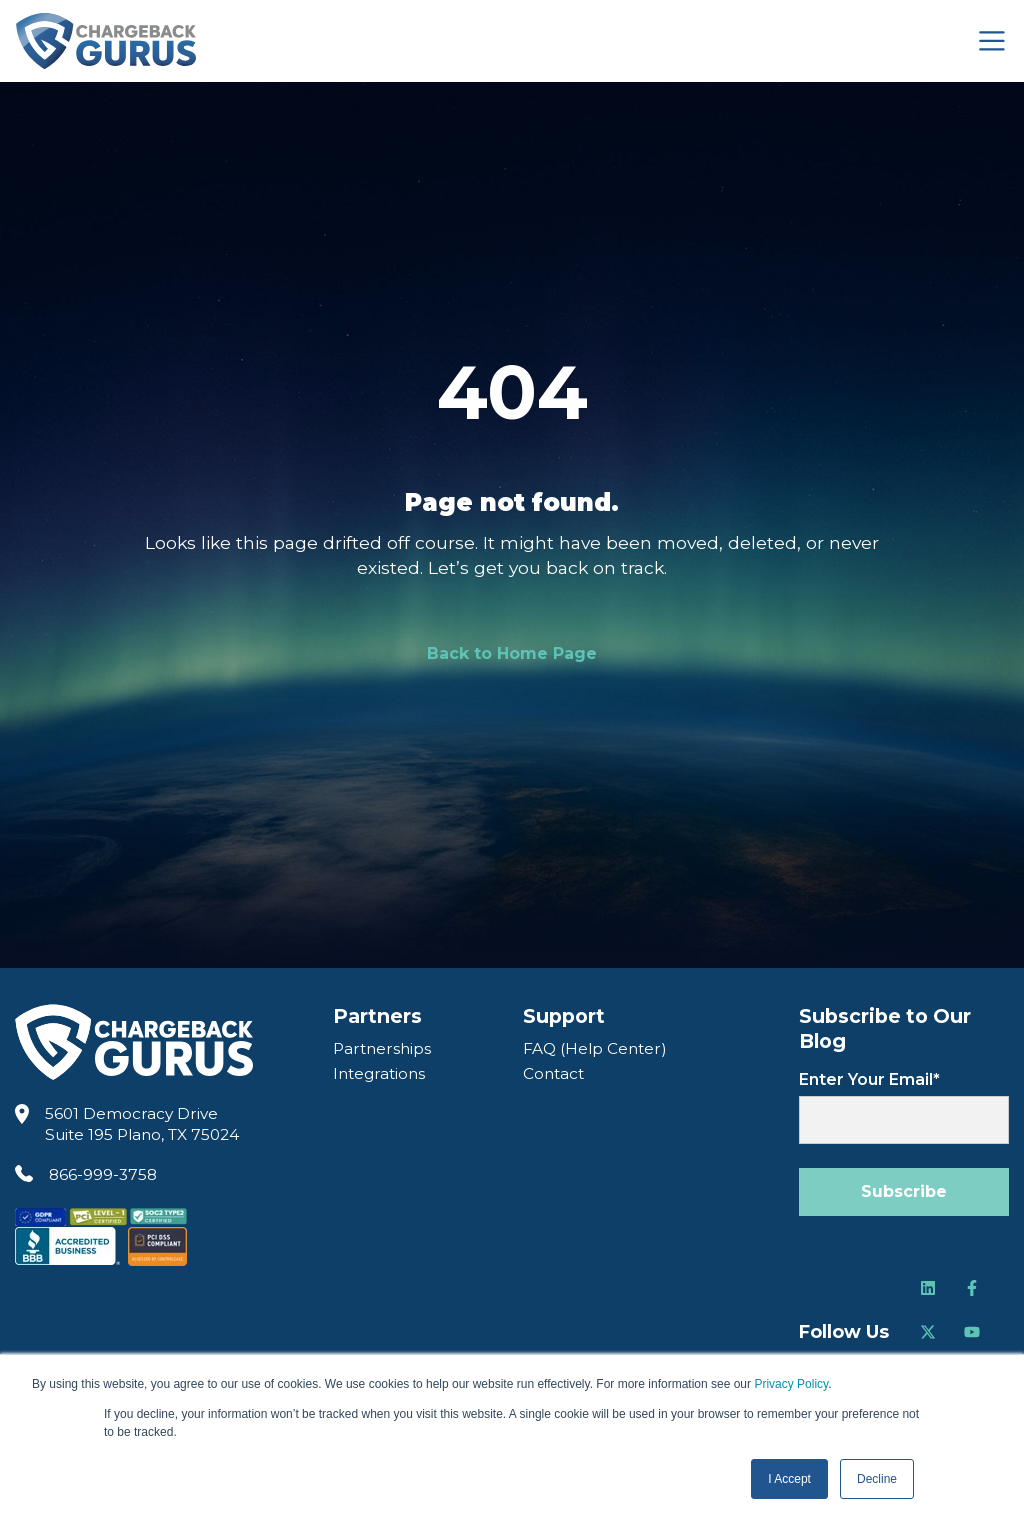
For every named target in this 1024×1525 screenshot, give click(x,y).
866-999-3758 (103, 1174)
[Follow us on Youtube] (972, 1332)
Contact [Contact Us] (553, 1073)
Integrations (379, 1073)
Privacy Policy (791, 1384)
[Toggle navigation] (992, 41)
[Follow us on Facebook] (972, 1288)
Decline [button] (877, 1479)
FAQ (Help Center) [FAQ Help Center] (595, 1048)
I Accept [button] (789, 1479)
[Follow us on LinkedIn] (928, 1288)
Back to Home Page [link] (512, 653)
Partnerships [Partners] (382, 1048)
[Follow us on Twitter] (928, 1332)
